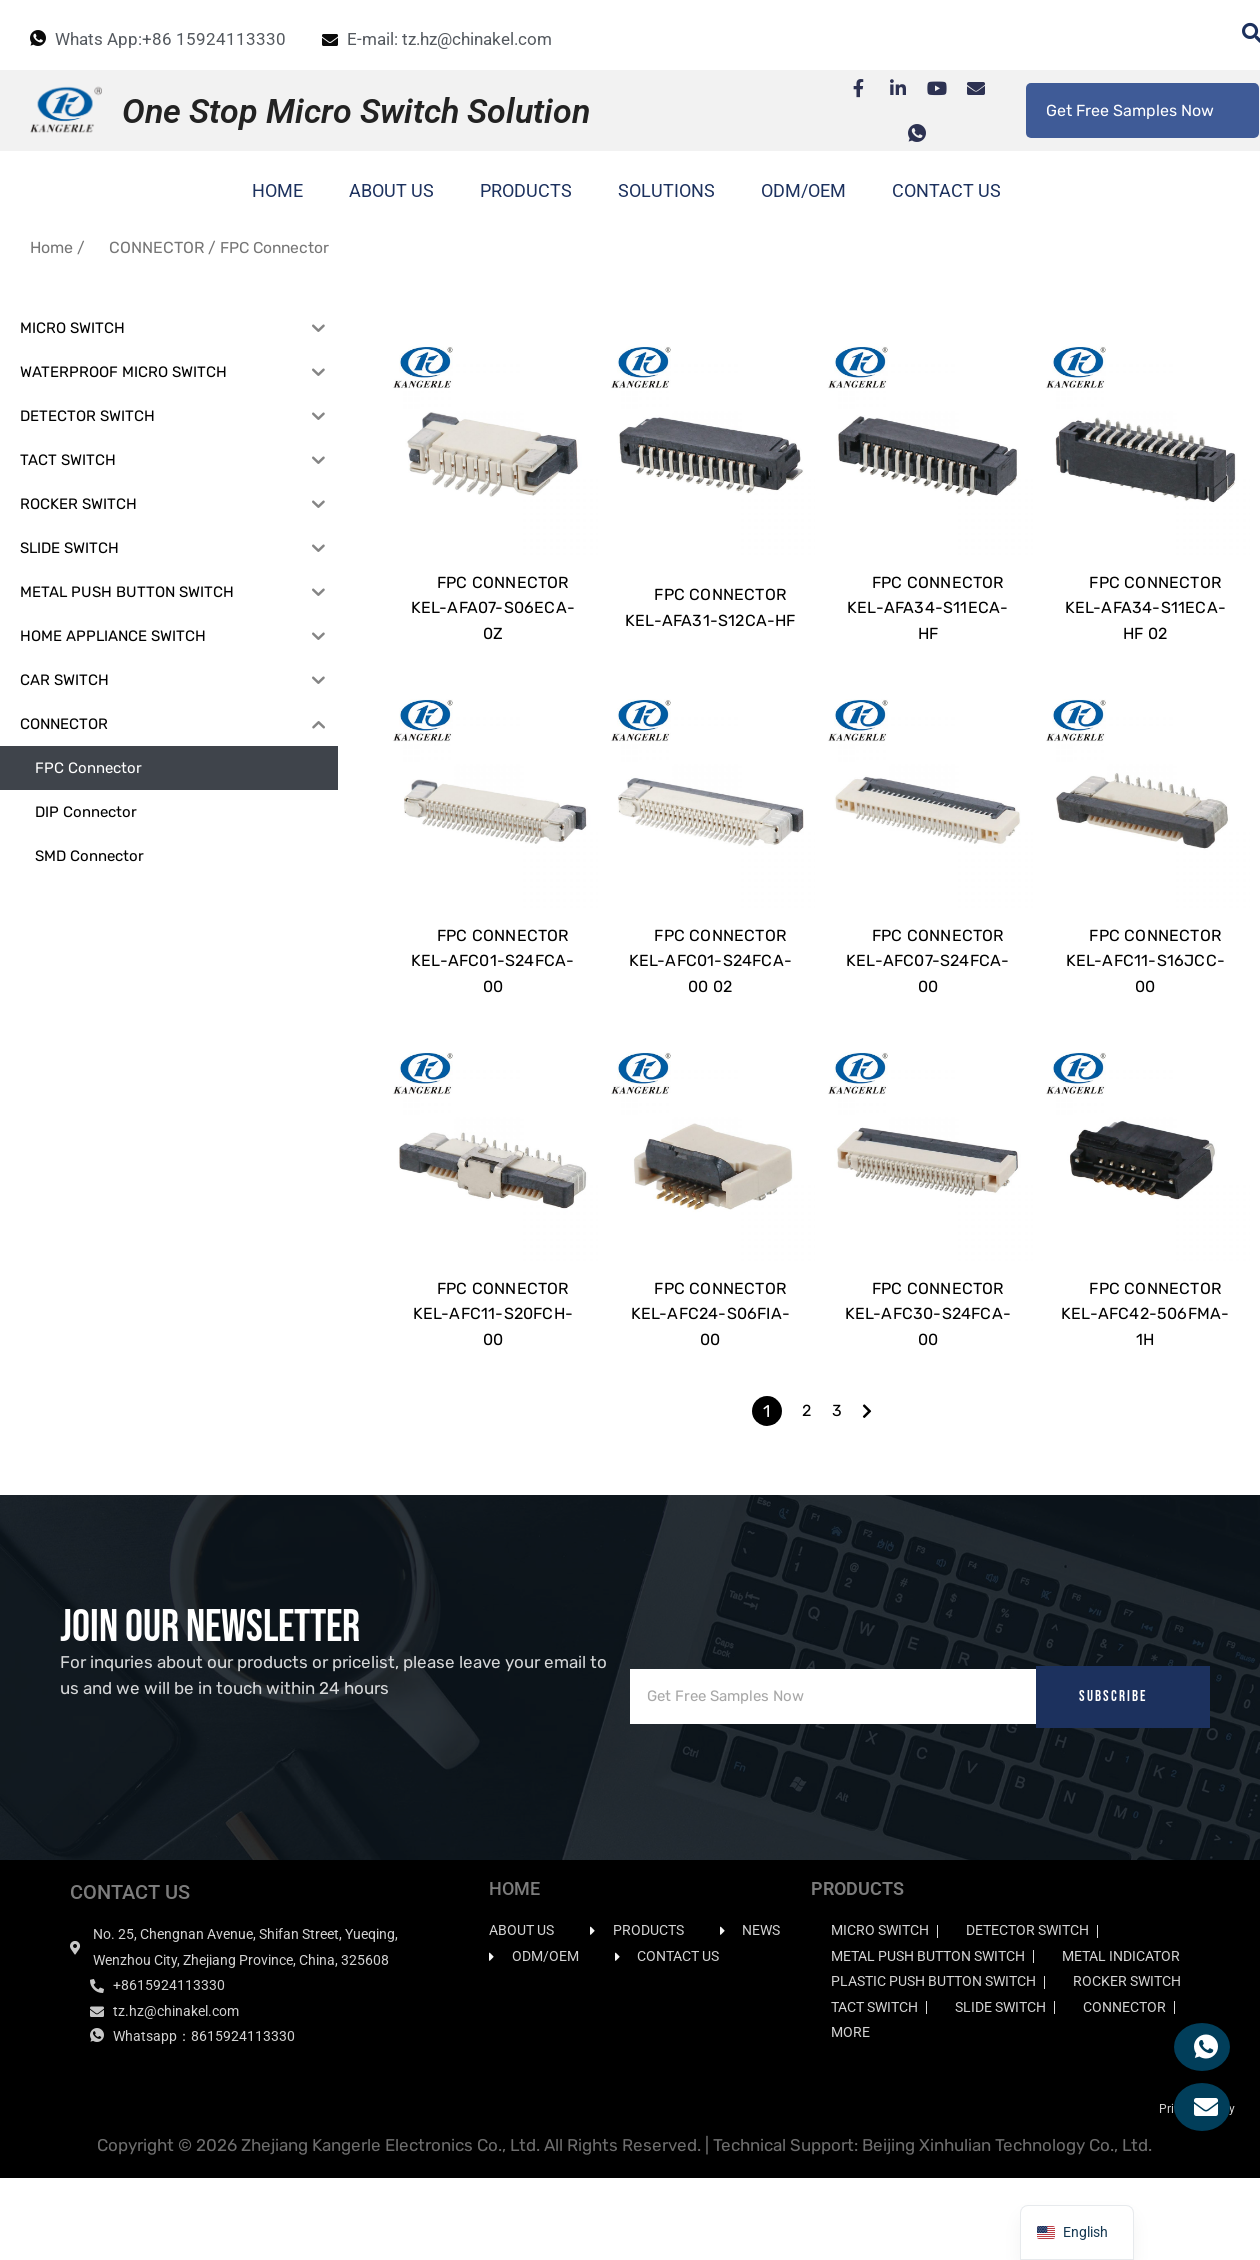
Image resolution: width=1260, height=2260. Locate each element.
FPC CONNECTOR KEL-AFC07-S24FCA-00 (927, 1015)
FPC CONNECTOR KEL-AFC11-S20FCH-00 (493, 1395)
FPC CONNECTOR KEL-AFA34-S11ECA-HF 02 (1145, 635)
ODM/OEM (803, 190)
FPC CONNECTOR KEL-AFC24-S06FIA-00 (710, 1395)
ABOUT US (391, 190)
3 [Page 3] (837, 1491)
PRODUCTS (526, 190)
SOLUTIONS (666, 190)
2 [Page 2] (806, 1491)
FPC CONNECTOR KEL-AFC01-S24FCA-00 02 (710, 1015)
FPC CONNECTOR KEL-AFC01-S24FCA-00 (492, 1015)
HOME (277, 190)
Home (51, 247)
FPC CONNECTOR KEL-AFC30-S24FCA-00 (928, 1395)
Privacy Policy (1197, 2190)
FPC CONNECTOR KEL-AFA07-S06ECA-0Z (493, 635)
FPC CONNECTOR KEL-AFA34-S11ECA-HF (927, 635)
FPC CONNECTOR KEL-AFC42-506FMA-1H (1145, 1395)
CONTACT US (946, 190)
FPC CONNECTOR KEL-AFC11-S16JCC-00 (1145, 1015)
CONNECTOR (156, 247)
